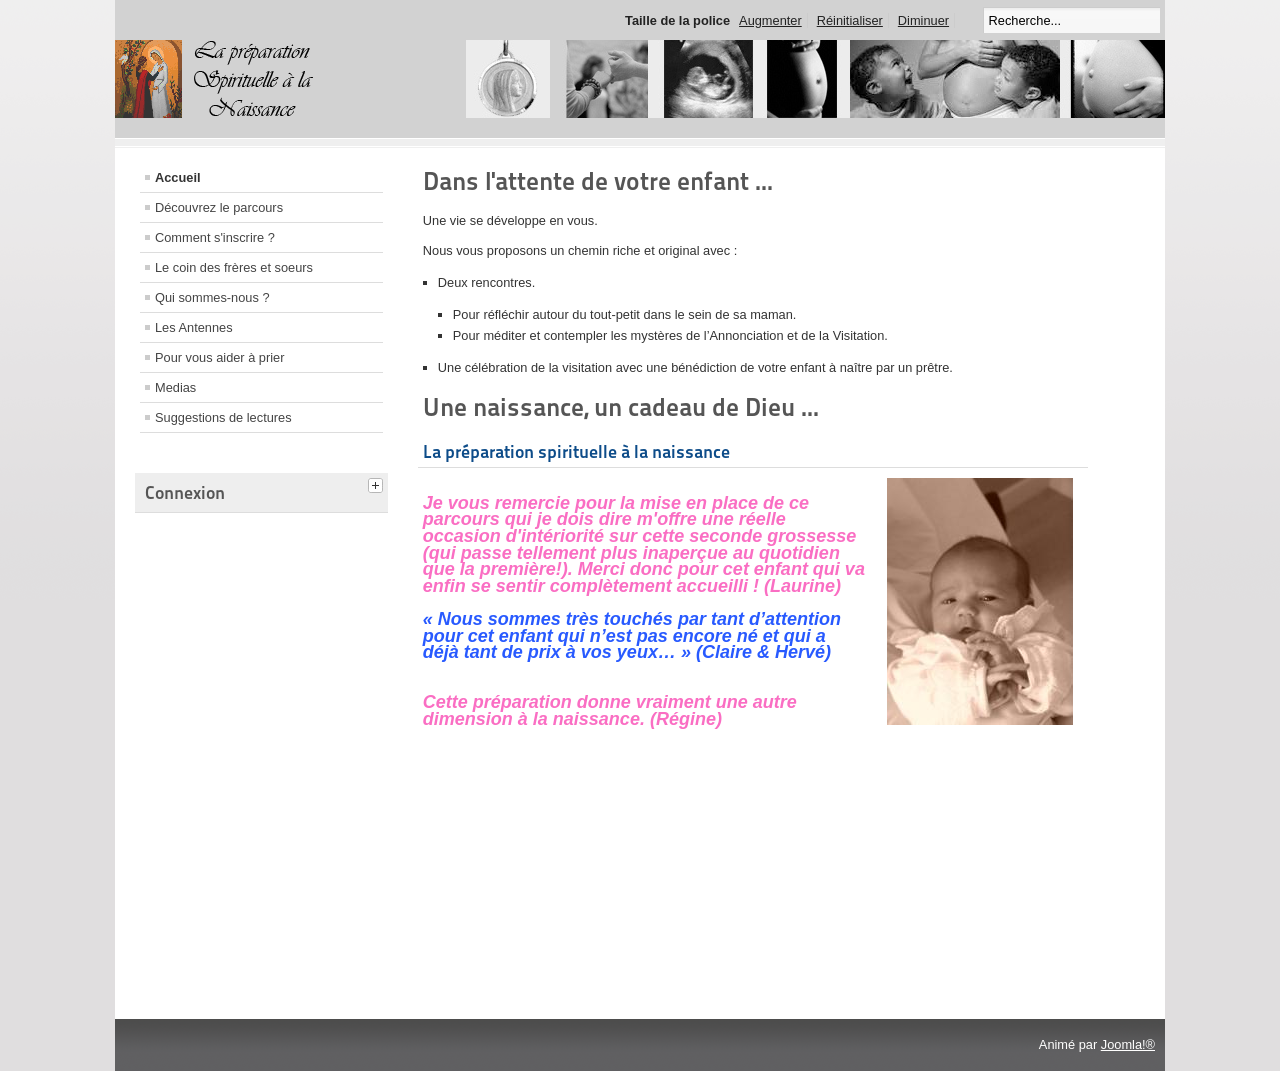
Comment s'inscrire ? (215, 237)
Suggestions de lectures (223, 417)
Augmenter (770, 20)
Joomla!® (1128, 1044)
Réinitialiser (850, 20)
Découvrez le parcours (219, 207)
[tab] (378, 483)
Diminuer (923, 20)
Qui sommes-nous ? (212, 297)
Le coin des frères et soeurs (234, 267)
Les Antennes (194, 327)
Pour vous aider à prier (219, 357)
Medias (175, 387)
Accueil (178, 177)
